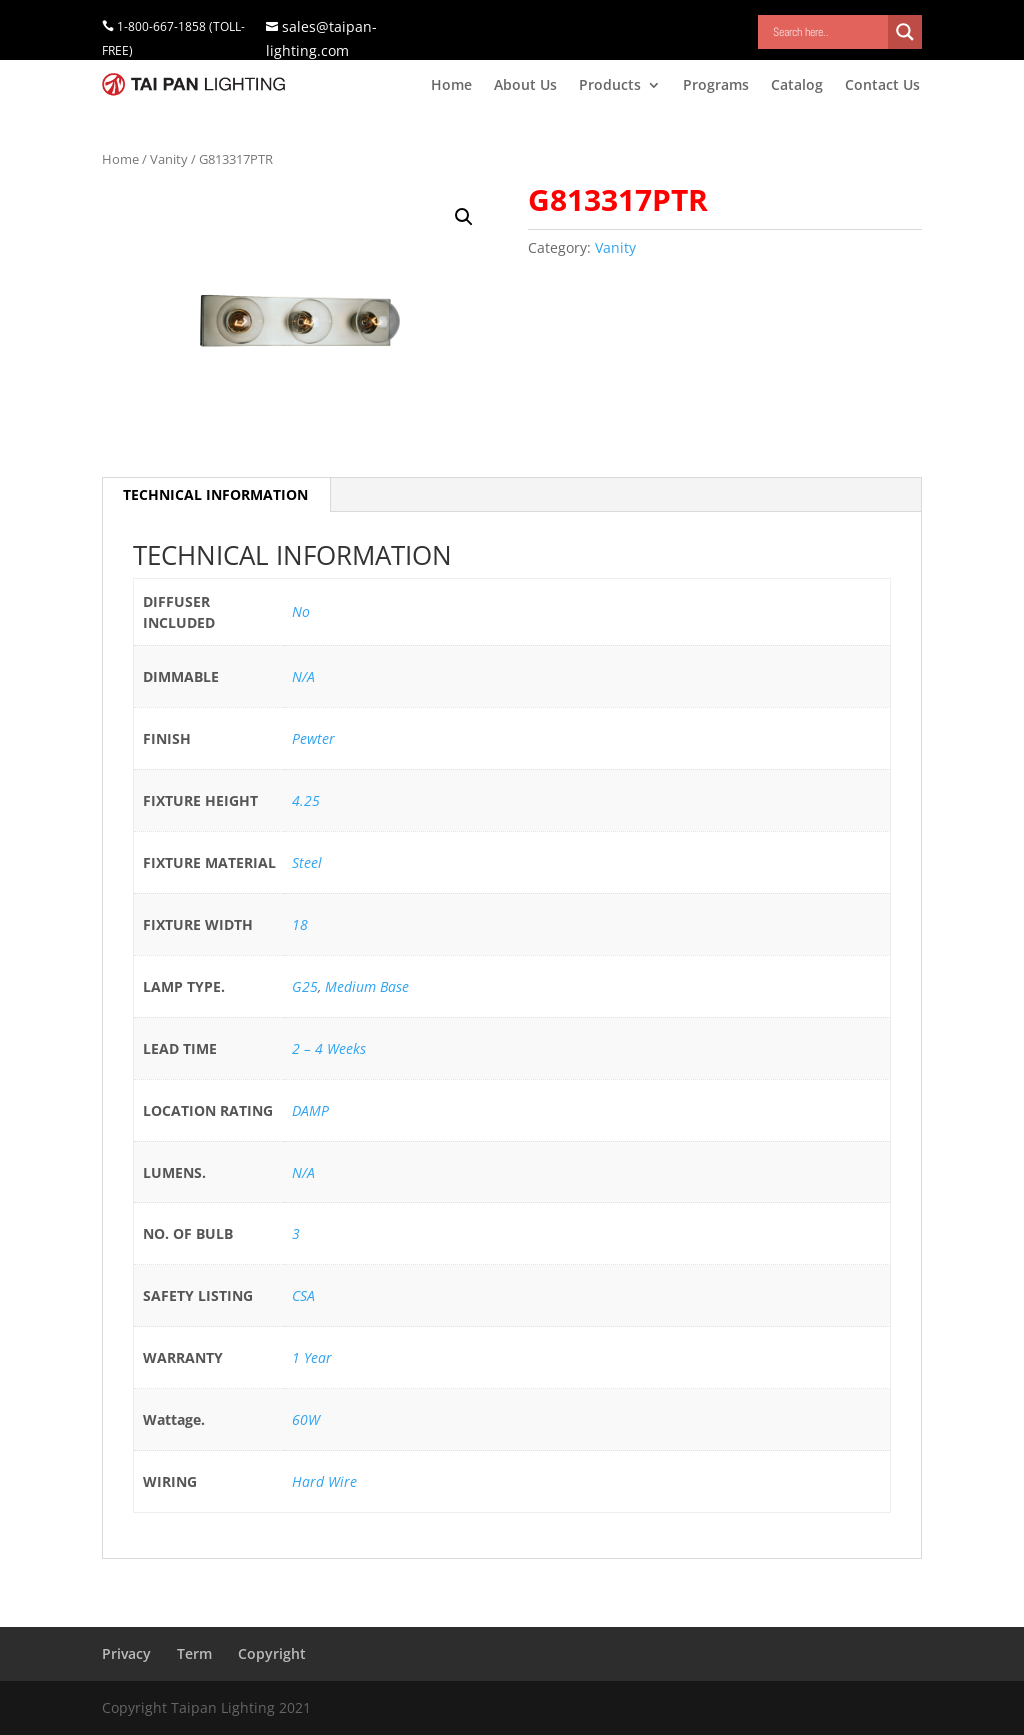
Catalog (797, 86)
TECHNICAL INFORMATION (215, 494)
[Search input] (828, 32)
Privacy (126, 1653)
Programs (716, 86)
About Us (525, 86)
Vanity (169, 159)
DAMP (310, 1110)
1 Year (312, 1357)
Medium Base (367, 986)
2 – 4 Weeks (329, 1048)
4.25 (306, 800)
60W (306, 1419)
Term (194, 1653)
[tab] (216, 495)
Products (610, 86)
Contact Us (882, 86)
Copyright (272, 1653)
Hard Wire (324, 1481)
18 (300, 924)
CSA (303, 1295)
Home (451, 86)
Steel (307, 862)
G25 (305, 986)
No (301, 611)
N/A (303, 676)
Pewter (313, 738)
